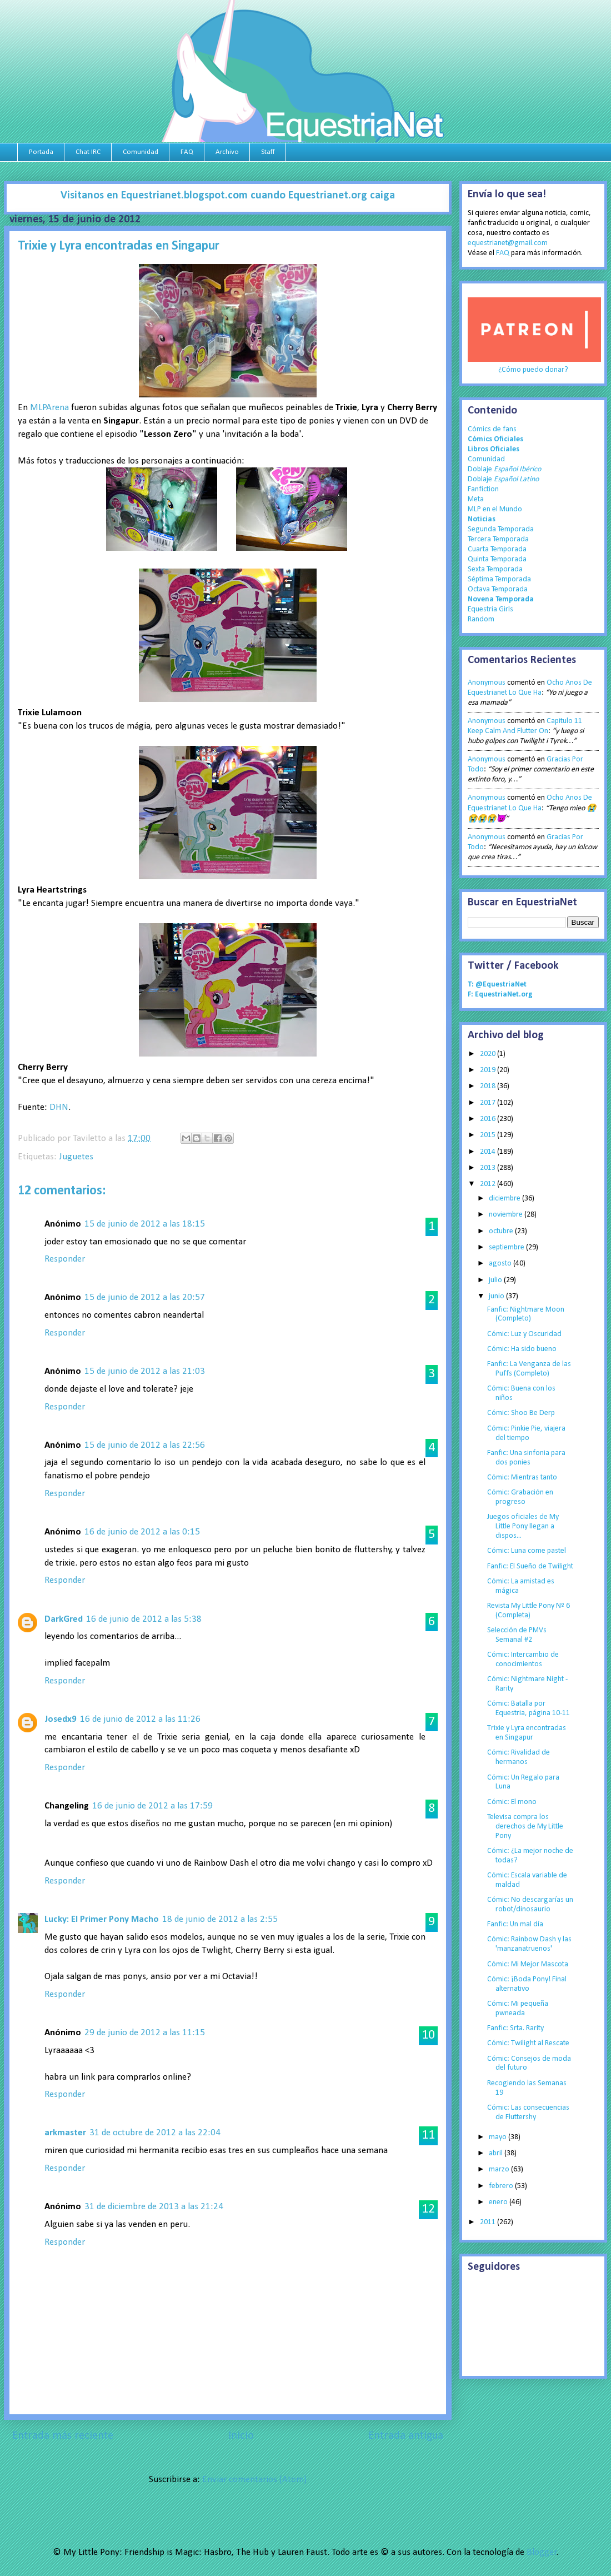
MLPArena (49, 407)
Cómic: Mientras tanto (522, 1477)
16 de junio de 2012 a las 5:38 (144, 1619)
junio (497, 1296)
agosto (501, 1263)
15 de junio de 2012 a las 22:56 (144, 1445)
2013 (488, 1168)
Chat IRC (88, 152)
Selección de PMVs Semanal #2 (517, 1635)
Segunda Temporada (501, 529)
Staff (268, 152)
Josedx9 (60, 1719)
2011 (488, 2222)
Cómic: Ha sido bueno (522, 1349)
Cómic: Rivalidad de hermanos (518, 1757)
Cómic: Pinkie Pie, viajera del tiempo (526, 1433)
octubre (502, 1231)
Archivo (227, 152)
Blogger (542, 2552)
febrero (502, 2186)
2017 (488, 1103)
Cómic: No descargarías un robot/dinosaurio (530, 1905)
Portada (41, 152)
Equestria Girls (490, 609)
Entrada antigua (405, 2436)
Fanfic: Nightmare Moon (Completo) (525, 1314)
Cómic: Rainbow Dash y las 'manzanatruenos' (529, 1944)
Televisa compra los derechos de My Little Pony (525, 1826)
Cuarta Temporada (497, 549)
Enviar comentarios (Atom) (254, 2479)
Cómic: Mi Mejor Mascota (527, 1964)
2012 (488, 1184)
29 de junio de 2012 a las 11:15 (144, 2032)
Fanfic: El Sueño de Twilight (530, 1566)
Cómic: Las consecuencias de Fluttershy (528, 2112)
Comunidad (140, 152)
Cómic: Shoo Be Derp (521, 1413)
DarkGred (63, 1619)
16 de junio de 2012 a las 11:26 (140, 1719)
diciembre (505, 1198)
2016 (488, 1119)
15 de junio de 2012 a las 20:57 (144, 1297)
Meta (476, 499)
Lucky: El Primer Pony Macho (101, 1919)
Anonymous (486, 683)
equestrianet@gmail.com (508, 243)
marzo (500, 2169)
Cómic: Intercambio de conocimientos (523, 1659)
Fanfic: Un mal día (515, 1924)
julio (496, 1280)
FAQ (187, 152)
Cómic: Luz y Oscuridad (524, 1334)
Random (481, 619)
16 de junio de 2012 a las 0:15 (142, 1532)
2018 (488, 1086)
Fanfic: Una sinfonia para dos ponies (526, 1458)
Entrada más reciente (62, 2436)
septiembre (507, 1247)
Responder (64, 1259)
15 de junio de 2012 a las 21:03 (144, 1371)
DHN (58, 1107)
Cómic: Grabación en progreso (520, 1497)
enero (499, 2202)
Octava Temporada (498, 589)
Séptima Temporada (499, 579)
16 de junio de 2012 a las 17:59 (152, 1806)
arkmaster (65, 2132)
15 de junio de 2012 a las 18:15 (144, 1224)
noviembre (506, 1214)
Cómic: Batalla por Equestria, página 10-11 (528, 1708)
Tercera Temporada (498, 539)
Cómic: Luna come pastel (526, 1551)
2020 (488, 1054)
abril (496, 2153)
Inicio (241, 2436)
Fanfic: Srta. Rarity (515, 2028)
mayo (498, 2137)
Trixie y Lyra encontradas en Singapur (526, 1733)
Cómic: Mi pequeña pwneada (517, 2008)
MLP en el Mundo (495, 509)
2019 (488, 1070)
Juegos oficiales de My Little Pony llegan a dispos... (523, 1526)
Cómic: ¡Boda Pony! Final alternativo (527, 1984)
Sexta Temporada (495, 569)
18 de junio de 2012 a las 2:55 (220, 1919)
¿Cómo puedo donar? (533, 370)
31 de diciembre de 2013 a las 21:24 (153, 2206)
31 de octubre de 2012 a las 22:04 (155, 2132)
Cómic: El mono (512, 1802)
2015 (488, 1135)
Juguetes (76, 1157)
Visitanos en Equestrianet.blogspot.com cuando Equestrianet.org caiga (228, 195)
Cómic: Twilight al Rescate (528, 2043)
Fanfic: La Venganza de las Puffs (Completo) (529, 1369)
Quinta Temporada (497, 559)
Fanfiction (483, 489)
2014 (488, 1152)
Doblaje (504, 469)
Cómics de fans (492, 429)
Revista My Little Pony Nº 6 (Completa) (528, 1611)
